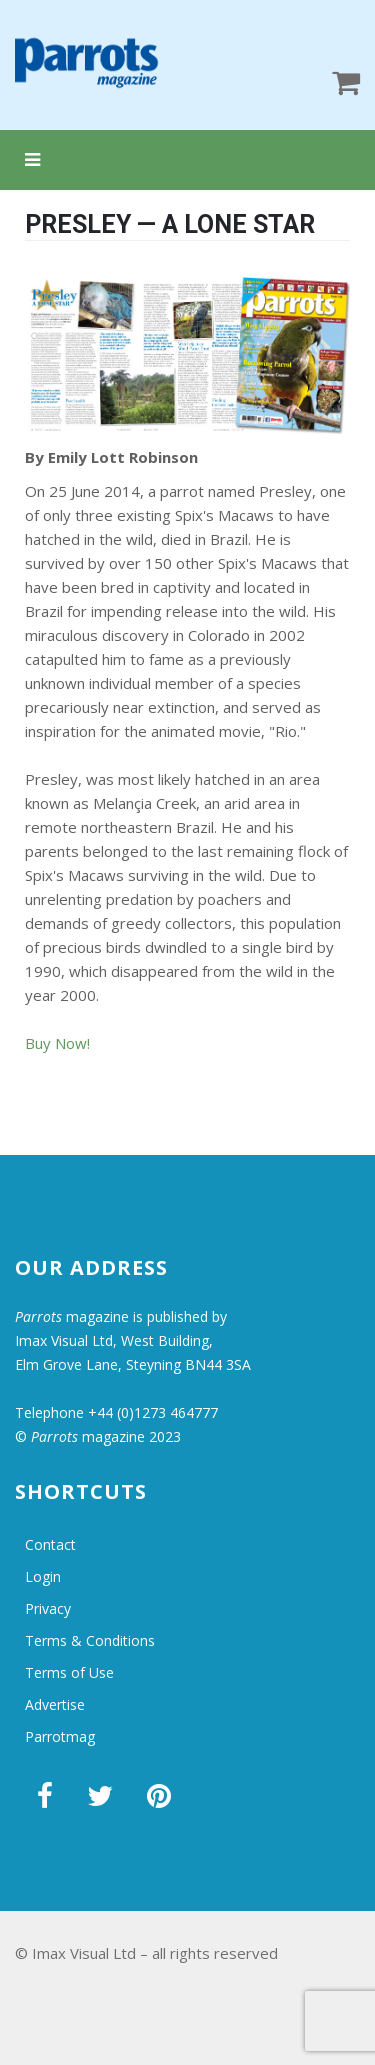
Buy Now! (57, 1043)
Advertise (55, 1704)
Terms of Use (69, 1672)
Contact (50, 1544)
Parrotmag (60, 1736)
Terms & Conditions (90, 1640)
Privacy (48, 1608)
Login (43, 1576)
